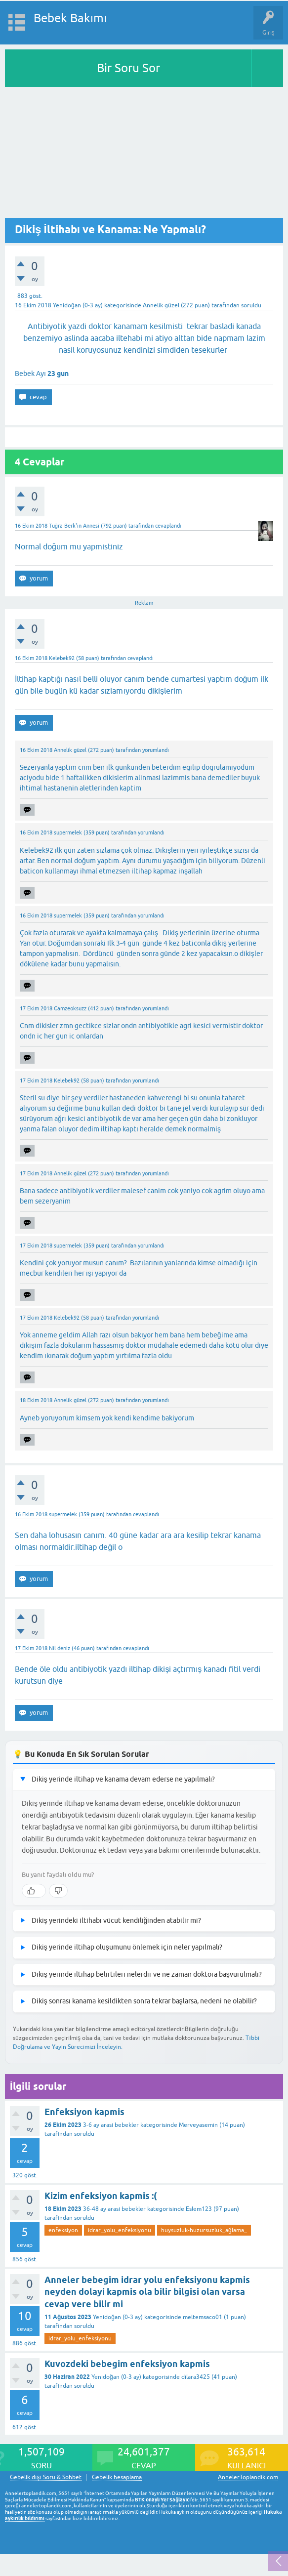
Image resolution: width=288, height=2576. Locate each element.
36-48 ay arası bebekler (114, 2208)
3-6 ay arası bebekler (111, 2124)
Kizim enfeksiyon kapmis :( (100, 2196)
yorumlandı (155, 750)
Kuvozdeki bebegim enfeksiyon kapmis (127, 2364)
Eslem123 (199, 2208)
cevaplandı (168, 526)
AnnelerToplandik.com (248, 2477)
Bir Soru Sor (128, 68)
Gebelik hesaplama (117, 2477)
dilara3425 (195, 2376)
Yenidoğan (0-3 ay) (78, 305)
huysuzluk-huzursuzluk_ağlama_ (204, 2230)
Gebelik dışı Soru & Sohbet (46, 2477)
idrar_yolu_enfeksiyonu (119, 2230)
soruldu (251, 305)
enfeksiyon (63, 2230)
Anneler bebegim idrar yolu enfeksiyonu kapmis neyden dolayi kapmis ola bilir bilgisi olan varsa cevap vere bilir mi (147, 2292)
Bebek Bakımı (70, 18)
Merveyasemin (198, 2124)
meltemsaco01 (202, 2317)
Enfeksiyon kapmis (84, 2112)
